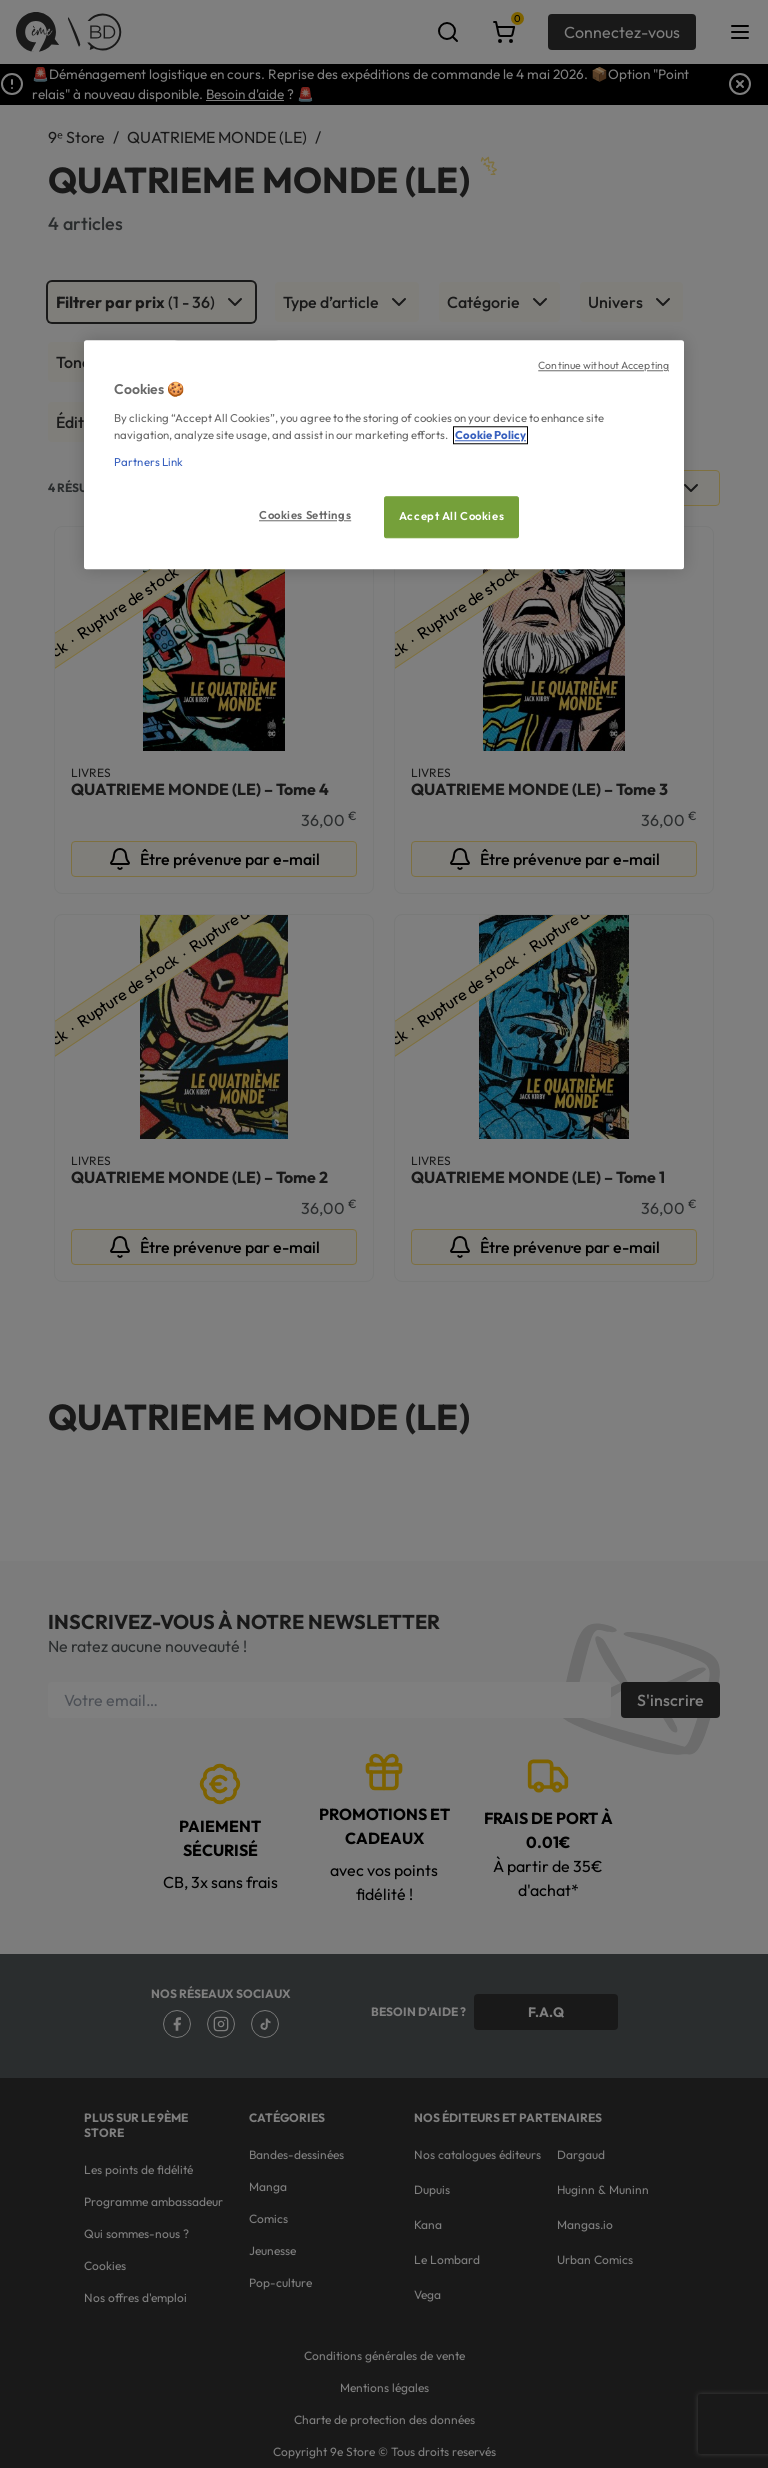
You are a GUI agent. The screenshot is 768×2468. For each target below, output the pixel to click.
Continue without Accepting (603, 365)
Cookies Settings (305, 515)
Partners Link (148, 462)
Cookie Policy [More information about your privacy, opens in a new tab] (490, 435)
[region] (384, 454)
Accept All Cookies (451, 516)
